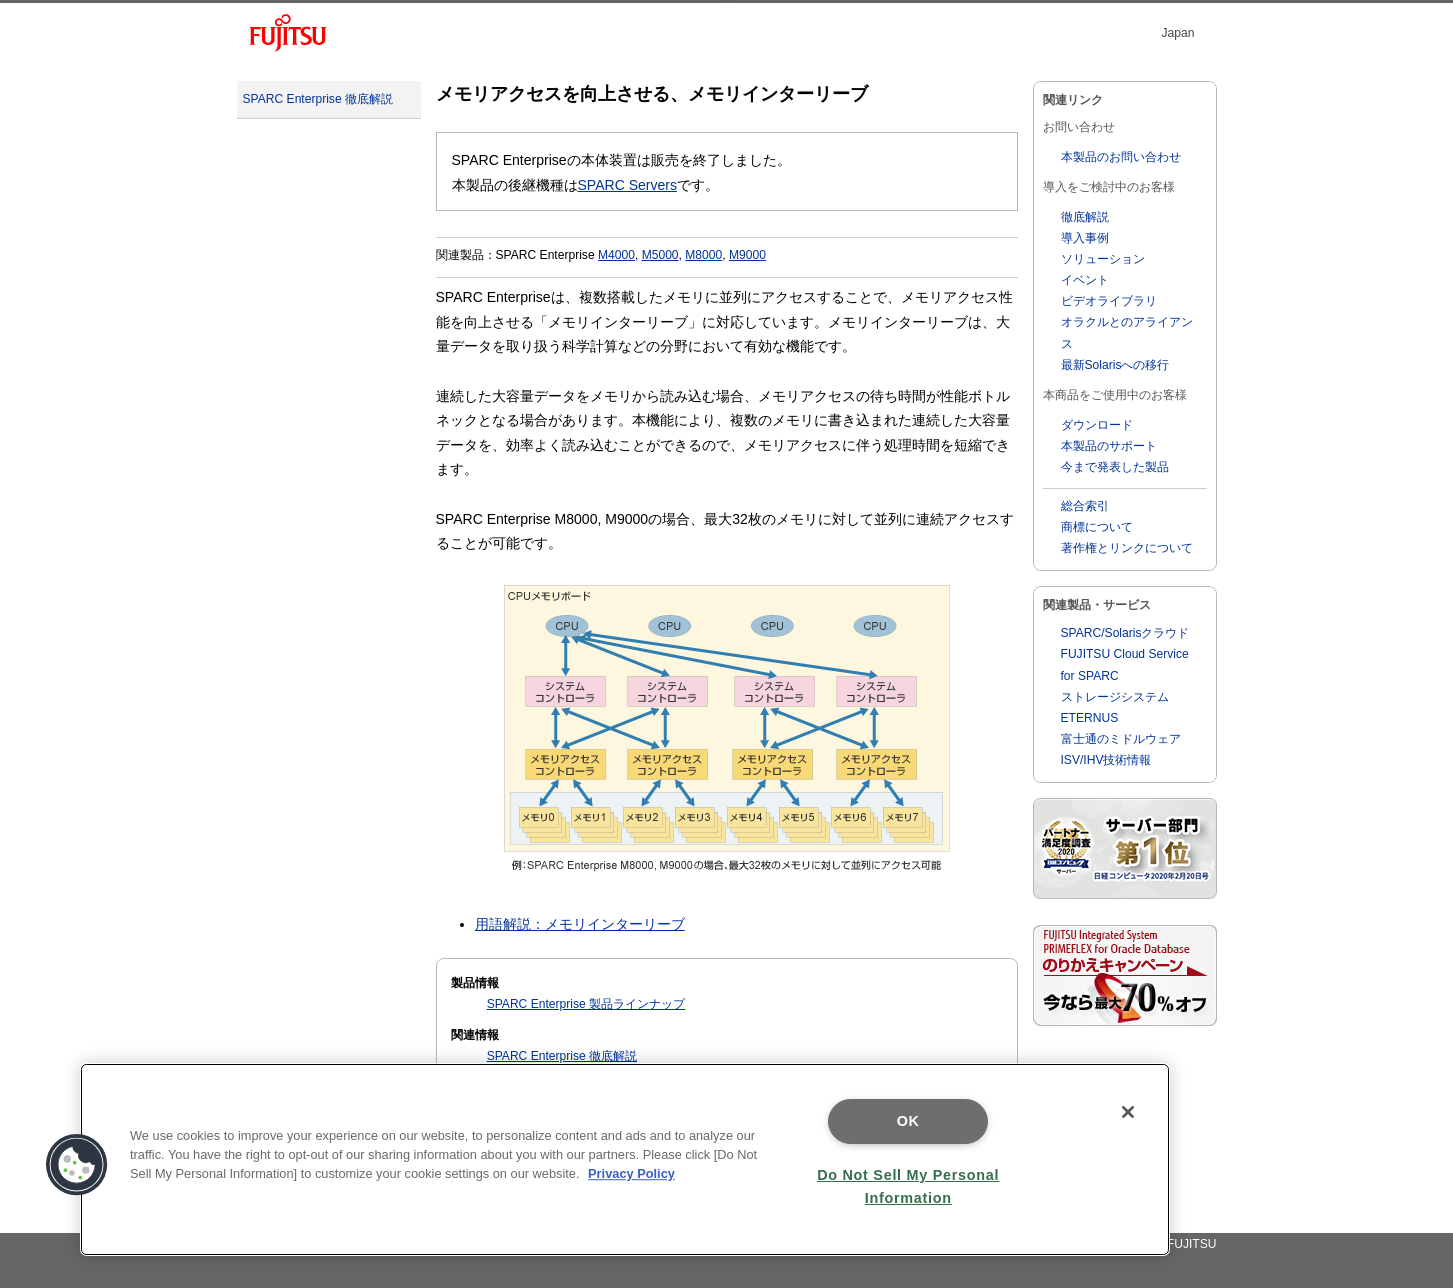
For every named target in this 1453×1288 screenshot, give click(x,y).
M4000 (616, 255)
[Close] (1128, 1112)
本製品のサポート (1109, 446)
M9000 (747, 255)
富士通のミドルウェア (1121, 739)
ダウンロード (1097, 425)
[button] (77, 1165)
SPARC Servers (628, 185)
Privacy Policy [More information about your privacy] (631, 1173)
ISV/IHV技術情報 (1106, 760)
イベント (1085, 280)
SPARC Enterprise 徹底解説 (318, 99)
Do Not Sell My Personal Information (908, 1186)
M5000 (660, 255)
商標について (1097, 527)
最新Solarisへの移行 (1115, 365)
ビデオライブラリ (1109, 301)
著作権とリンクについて (1127, 548)
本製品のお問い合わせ (1121, 157)
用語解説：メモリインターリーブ (580, 924)
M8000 (703, 255)
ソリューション (1103, 259)
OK (908, 1121)
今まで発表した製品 (1115, 467)
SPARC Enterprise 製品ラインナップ (586, 1004)
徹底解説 (1085, 217)
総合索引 (1085, 506)
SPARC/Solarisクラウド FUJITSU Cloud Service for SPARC (1125, 654)
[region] (625, 1159)
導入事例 (1085, 238)
